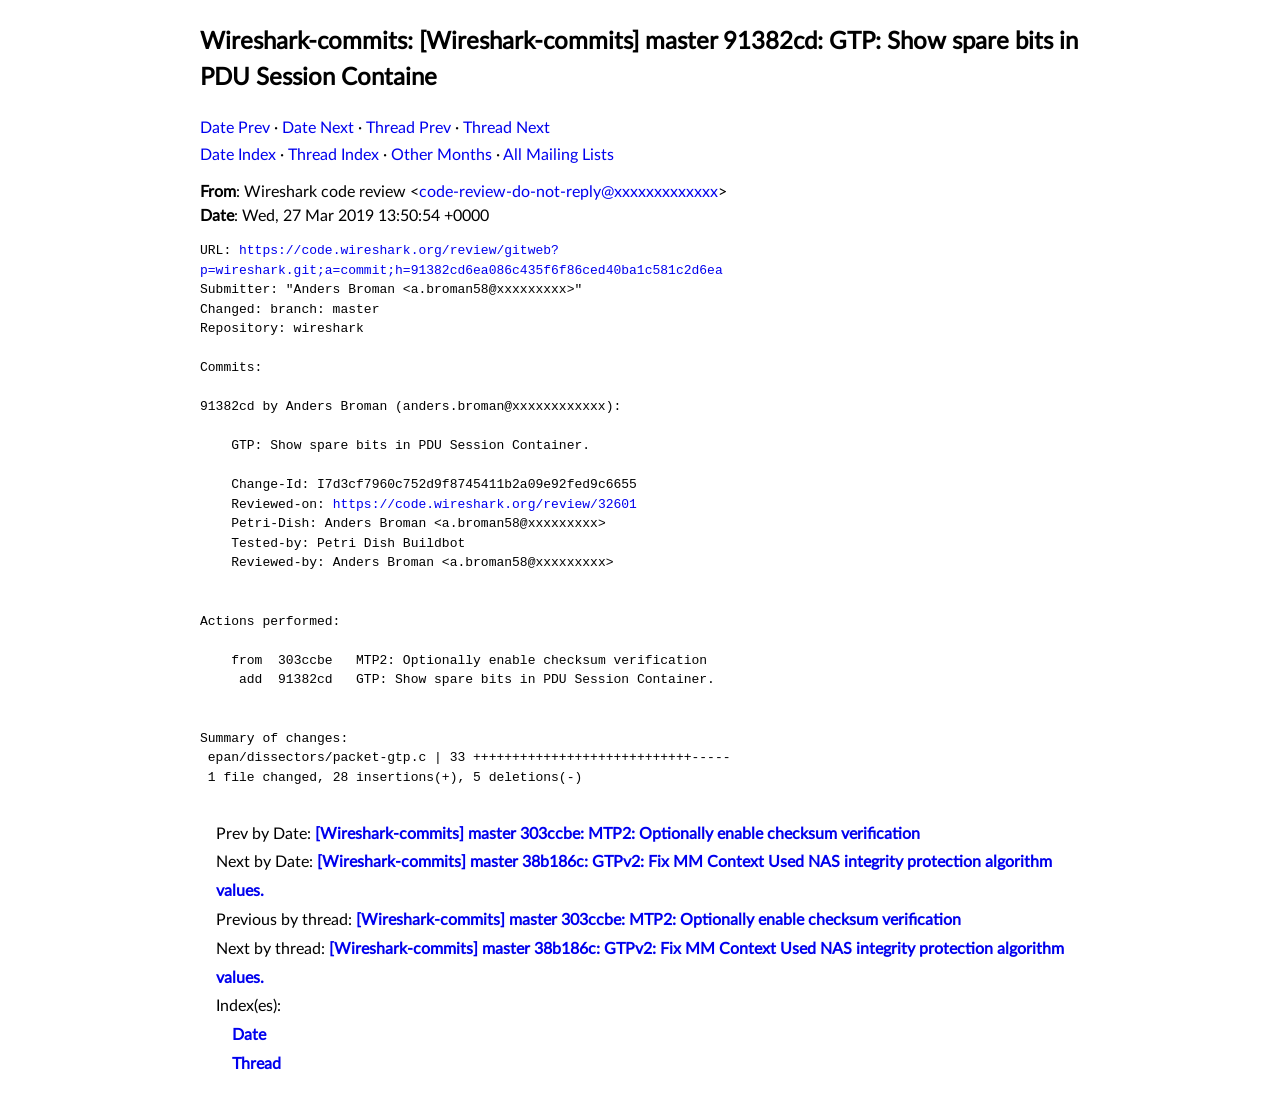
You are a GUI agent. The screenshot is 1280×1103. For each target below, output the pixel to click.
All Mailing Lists (558, 155)
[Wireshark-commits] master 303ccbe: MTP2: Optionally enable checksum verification (617, 834)
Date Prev (235, 128)
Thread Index (333, 155)
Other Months (441, 155)
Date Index (238, 155)
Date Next (318, 128)
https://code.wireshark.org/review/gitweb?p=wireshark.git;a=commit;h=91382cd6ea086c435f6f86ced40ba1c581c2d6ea (461, 260)
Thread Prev (408, 128)
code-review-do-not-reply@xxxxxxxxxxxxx (568, 192)
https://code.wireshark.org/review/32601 (485, 504)
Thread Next (506, 128)
